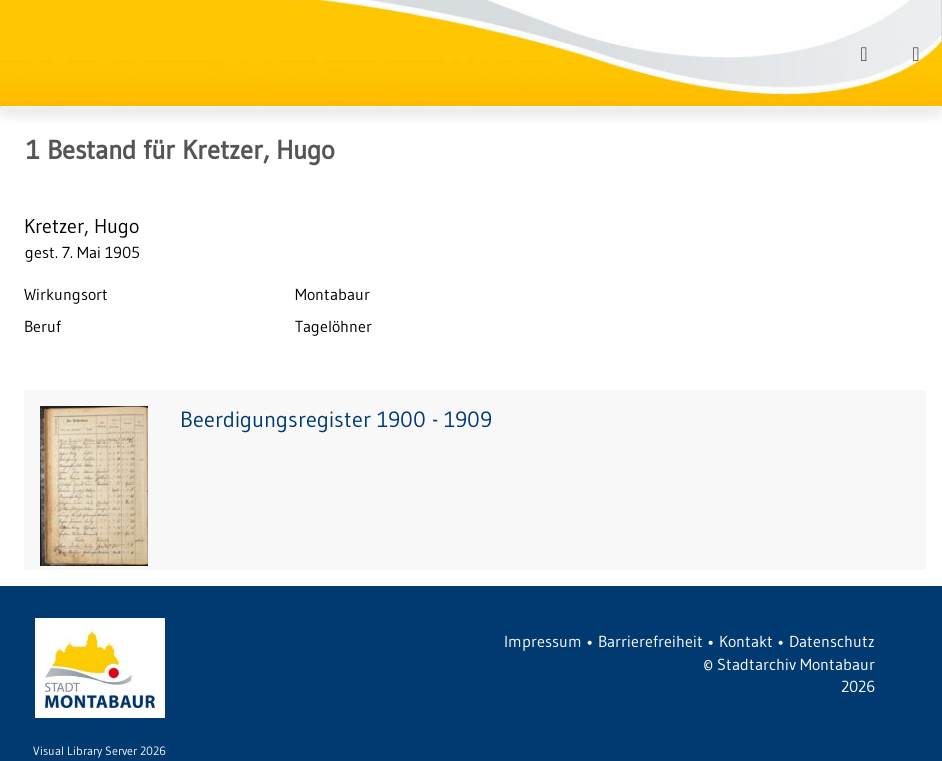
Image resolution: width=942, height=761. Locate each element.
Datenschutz (832, 641)
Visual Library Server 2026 (99, 750)
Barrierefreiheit (650, 641)
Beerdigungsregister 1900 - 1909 (336, 419)
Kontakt (746, 641)
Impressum (543, 641)
